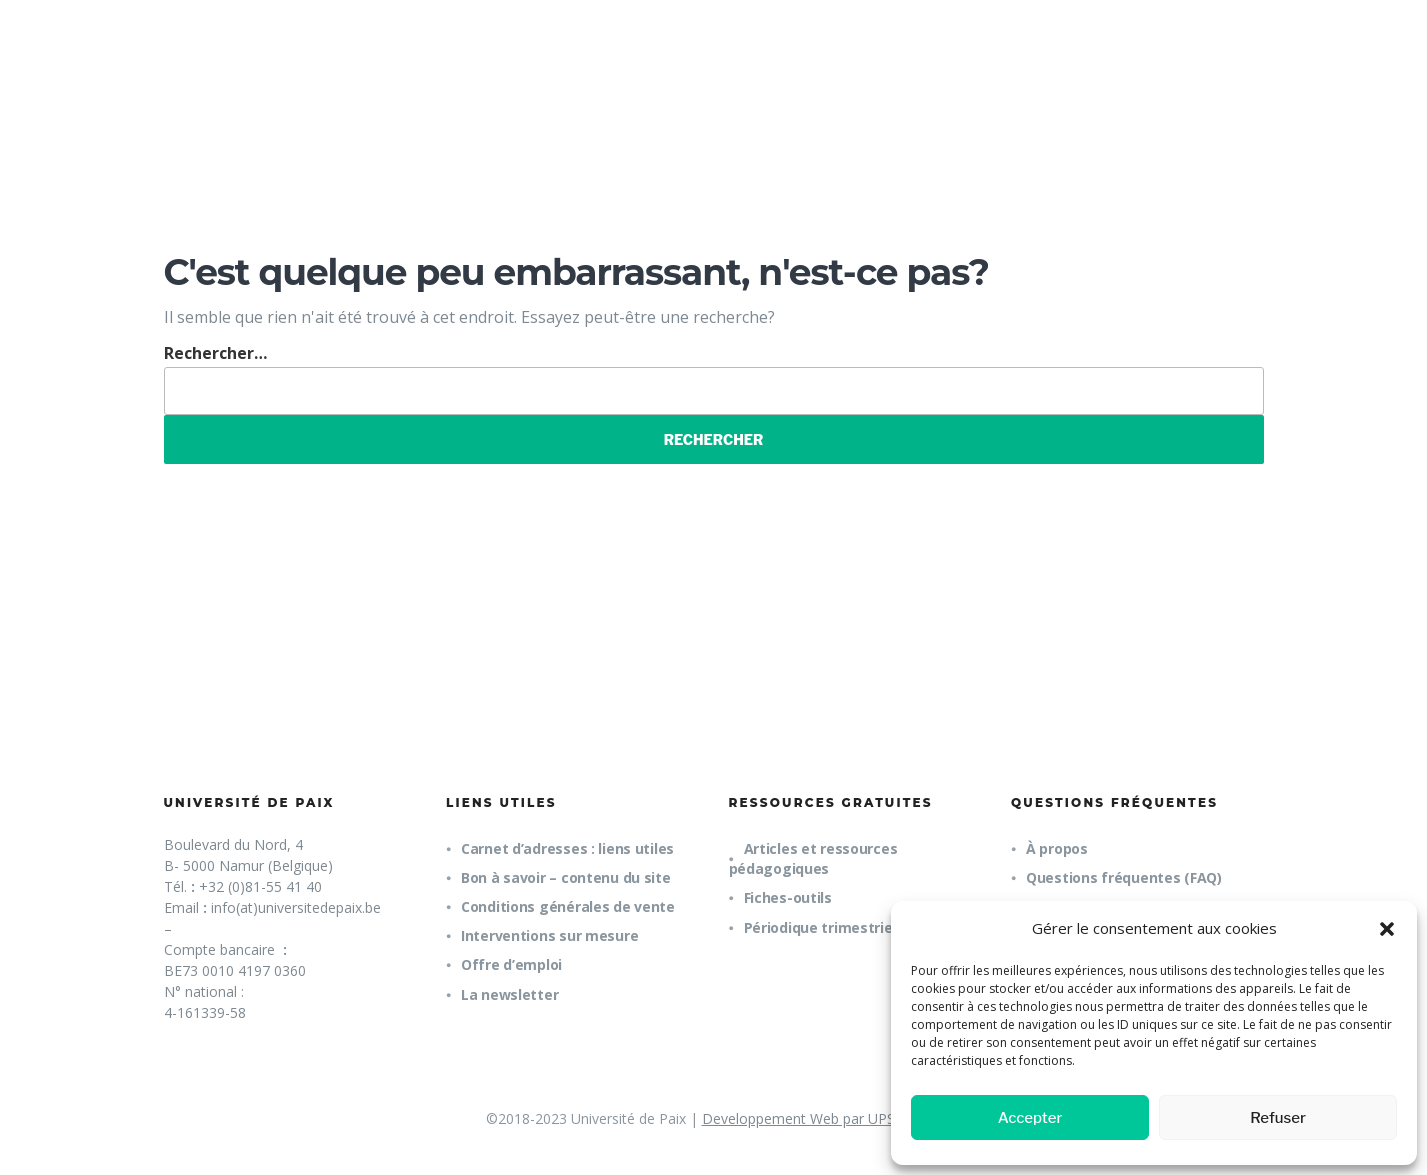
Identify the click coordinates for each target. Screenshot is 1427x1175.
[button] (1387, 929)
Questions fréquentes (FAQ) (1124, 877)
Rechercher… (215, 353)
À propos (1057, 848)
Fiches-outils (788, 897)
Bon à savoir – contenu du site (566, 877)
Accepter (1030, 1118)
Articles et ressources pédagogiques (813, 858)
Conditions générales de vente (568, 906)
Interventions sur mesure (549, 935)
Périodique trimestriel (820, 927)
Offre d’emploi (511, 964)
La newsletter (509, 994)
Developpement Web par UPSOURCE (822, 1118)
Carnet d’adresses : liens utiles (567, 848)
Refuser (1278, 1118)
